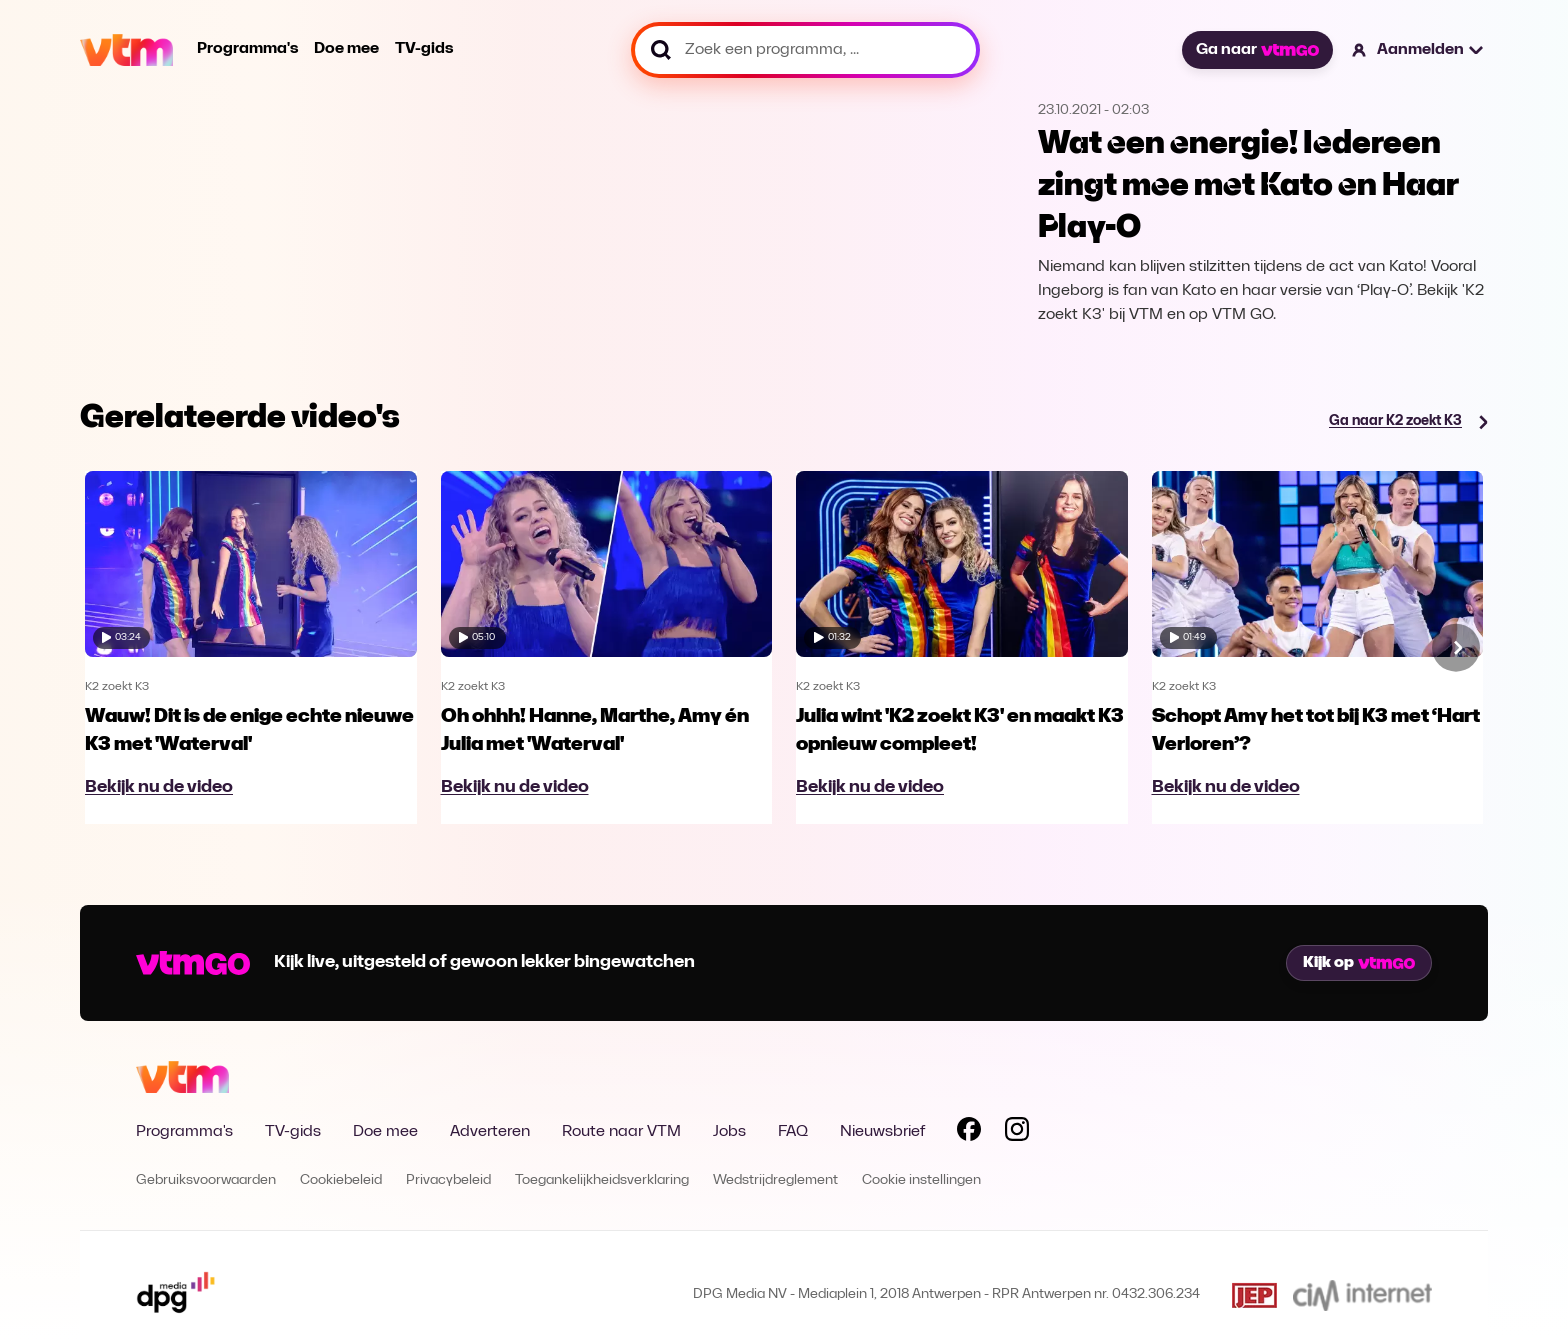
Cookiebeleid (341, 1180)
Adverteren (490, 1132)
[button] (1418, 50)
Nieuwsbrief (882, 1132)
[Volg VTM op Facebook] (969, 1133)
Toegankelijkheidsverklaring (602, 1180)
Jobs (729, 1132)
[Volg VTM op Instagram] (1017, 1133)
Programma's (247, 49)
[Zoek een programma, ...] (805, 50)
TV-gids (424, 49)
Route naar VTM (621, 1132)
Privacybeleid (448, 1180)
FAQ (793, 1132)
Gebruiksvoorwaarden (206, 1180)
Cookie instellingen (921, 1180)
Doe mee (346, 49)
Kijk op (1359, 963)
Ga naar (1257, 50)
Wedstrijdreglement (775, 1180)
